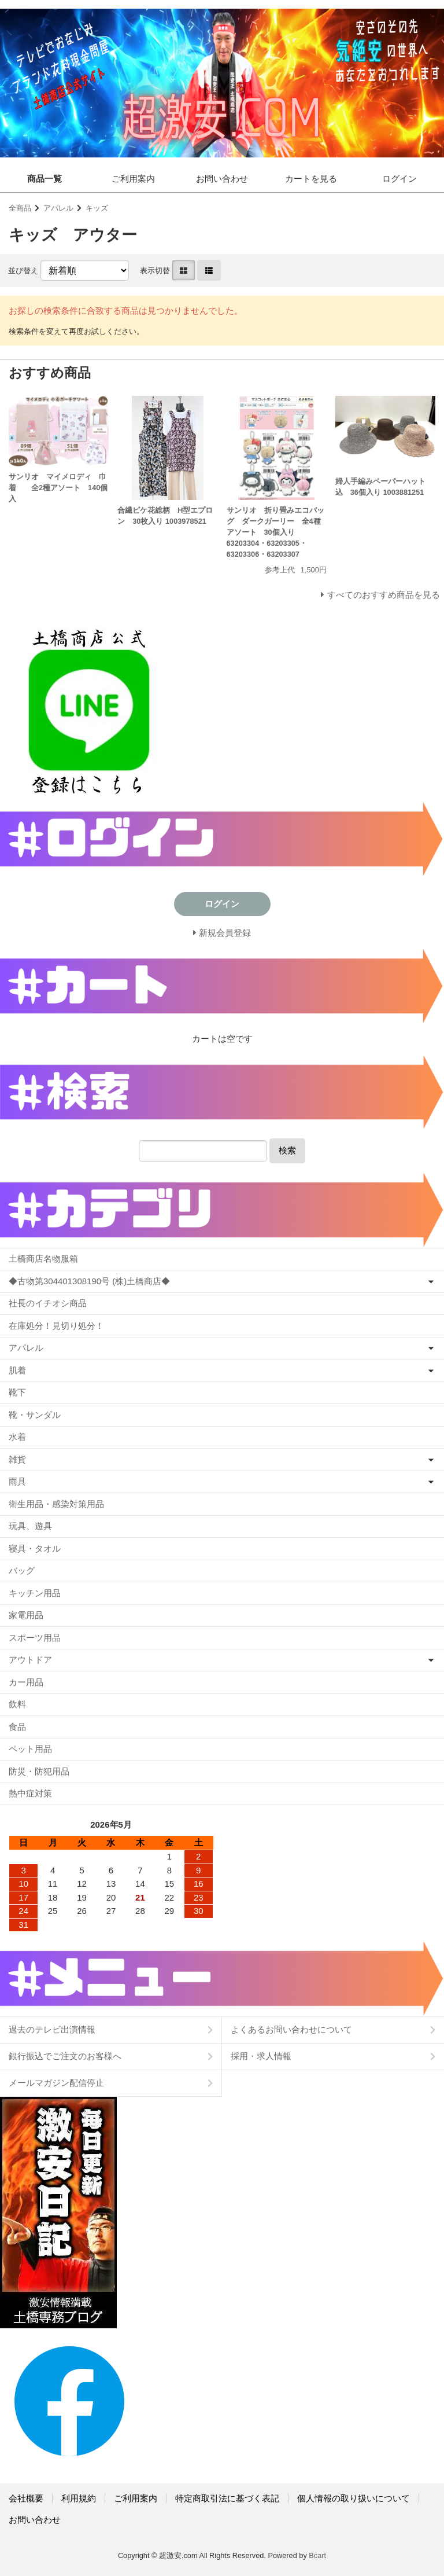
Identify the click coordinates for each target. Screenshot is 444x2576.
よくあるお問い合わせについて (291, 2029)
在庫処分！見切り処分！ (56, 1326)
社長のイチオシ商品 (48, 1303)
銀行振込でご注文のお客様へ (65, 2056)
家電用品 (26, 1615)
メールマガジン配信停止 (56, 2083)
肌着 (17, 1370)
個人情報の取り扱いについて (353, 2498)
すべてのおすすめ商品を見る (383, 595)
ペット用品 (30, 1749)
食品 (17, 1727)
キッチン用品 (35, 1593)
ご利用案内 (133, 178)
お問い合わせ (222, 178)
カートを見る (311, 178)
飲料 (17, 1704)
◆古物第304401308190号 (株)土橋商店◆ (89, 1281)
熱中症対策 (30, 1793)
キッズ (97, 208)
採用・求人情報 (261, 2056)
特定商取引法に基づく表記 (227, 2498)
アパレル (58, 208)
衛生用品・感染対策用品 (56, 1504)
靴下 (17, 1392)
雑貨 (17, 1459)
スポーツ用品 (35, 1637)
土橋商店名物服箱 (43, 1258)
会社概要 (26, 2498)
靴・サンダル (35, 1415)
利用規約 (78, 2498)
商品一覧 (44, 178)
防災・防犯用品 (39, 1771)
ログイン (399, 178)
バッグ (22, 1570)
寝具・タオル (35, 1548)
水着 (17, 1437)
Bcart (317, 2555)
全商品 (20, 208)
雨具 (17, 1481)
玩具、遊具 (30, 1526)
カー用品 (26, 1682)
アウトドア (30, 1659)
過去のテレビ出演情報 (52, 2029)
